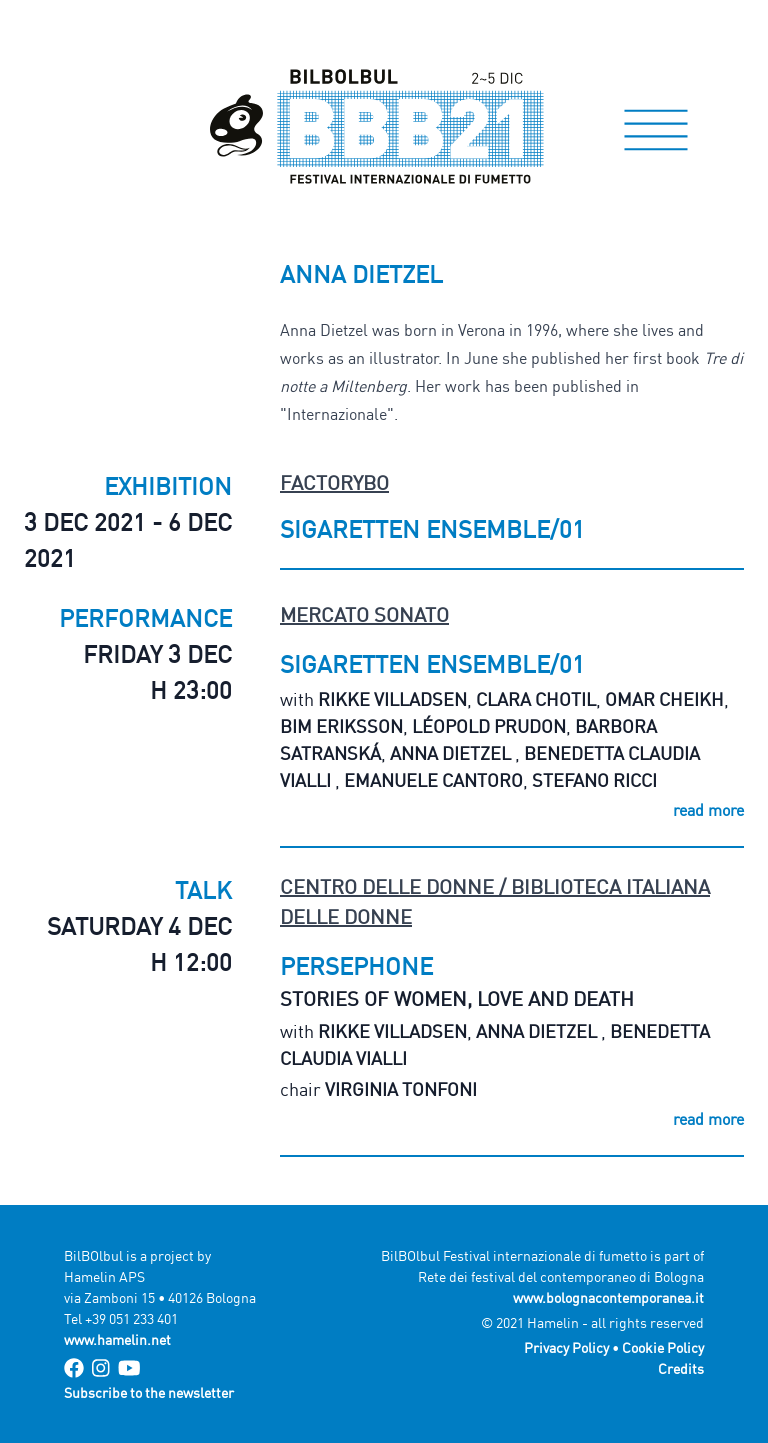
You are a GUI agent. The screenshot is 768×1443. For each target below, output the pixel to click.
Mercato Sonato (364, 614)
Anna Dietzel (452, 753)
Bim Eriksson (341, 726)
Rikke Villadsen (392, 699)
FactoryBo (334, 482)
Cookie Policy (663, 1347)
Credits (681, 1368)
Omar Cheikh (664, 699)
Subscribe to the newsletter (149, 1392)
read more (708, 810)
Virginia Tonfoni (401, 1089)
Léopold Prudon (489, 726)
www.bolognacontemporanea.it (608, 1297)
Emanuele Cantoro (433, 780)
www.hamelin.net (117, 1339)
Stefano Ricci (594, 780)
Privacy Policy (566, 1347)
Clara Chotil (536, 699)
